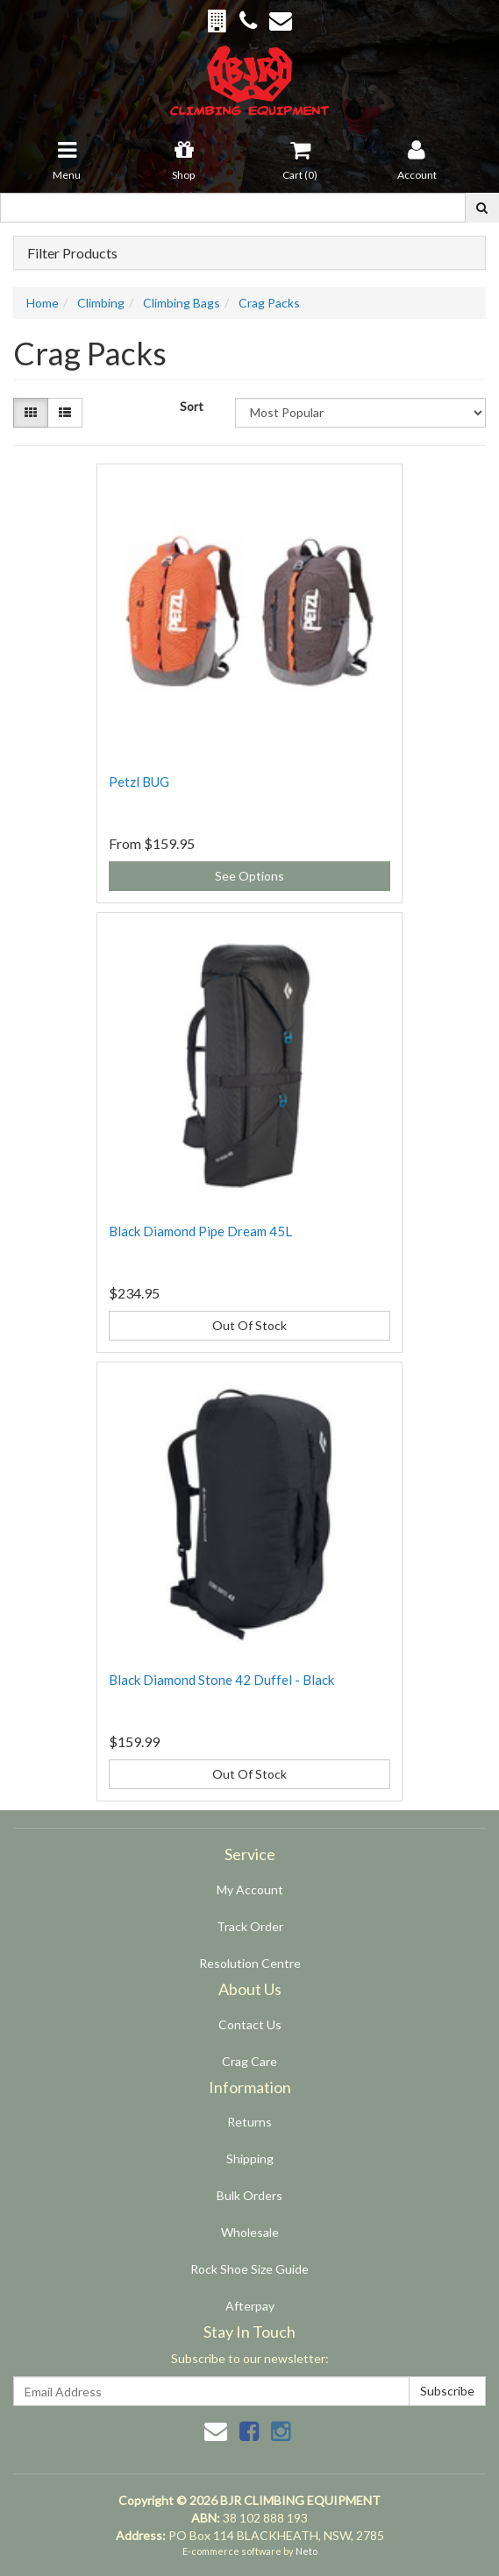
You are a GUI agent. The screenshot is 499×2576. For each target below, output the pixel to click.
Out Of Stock (249, 1325)
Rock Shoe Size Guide (249, 2268)
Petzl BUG (139, 781)
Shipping (250, 2158)
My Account (250, 1889)
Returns (249, 2121)
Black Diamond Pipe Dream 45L (200, 1231)
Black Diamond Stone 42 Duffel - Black (221, 1680)
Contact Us (250, 2024)
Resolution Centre (250, 1963)
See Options (249, 875)
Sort (191, 406)
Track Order (250, 1926)
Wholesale (250, 2232)
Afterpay (249, 2305)
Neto (306, 2551)
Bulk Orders (249, 2195)
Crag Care (249, 2061)
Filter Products (72, 253)
